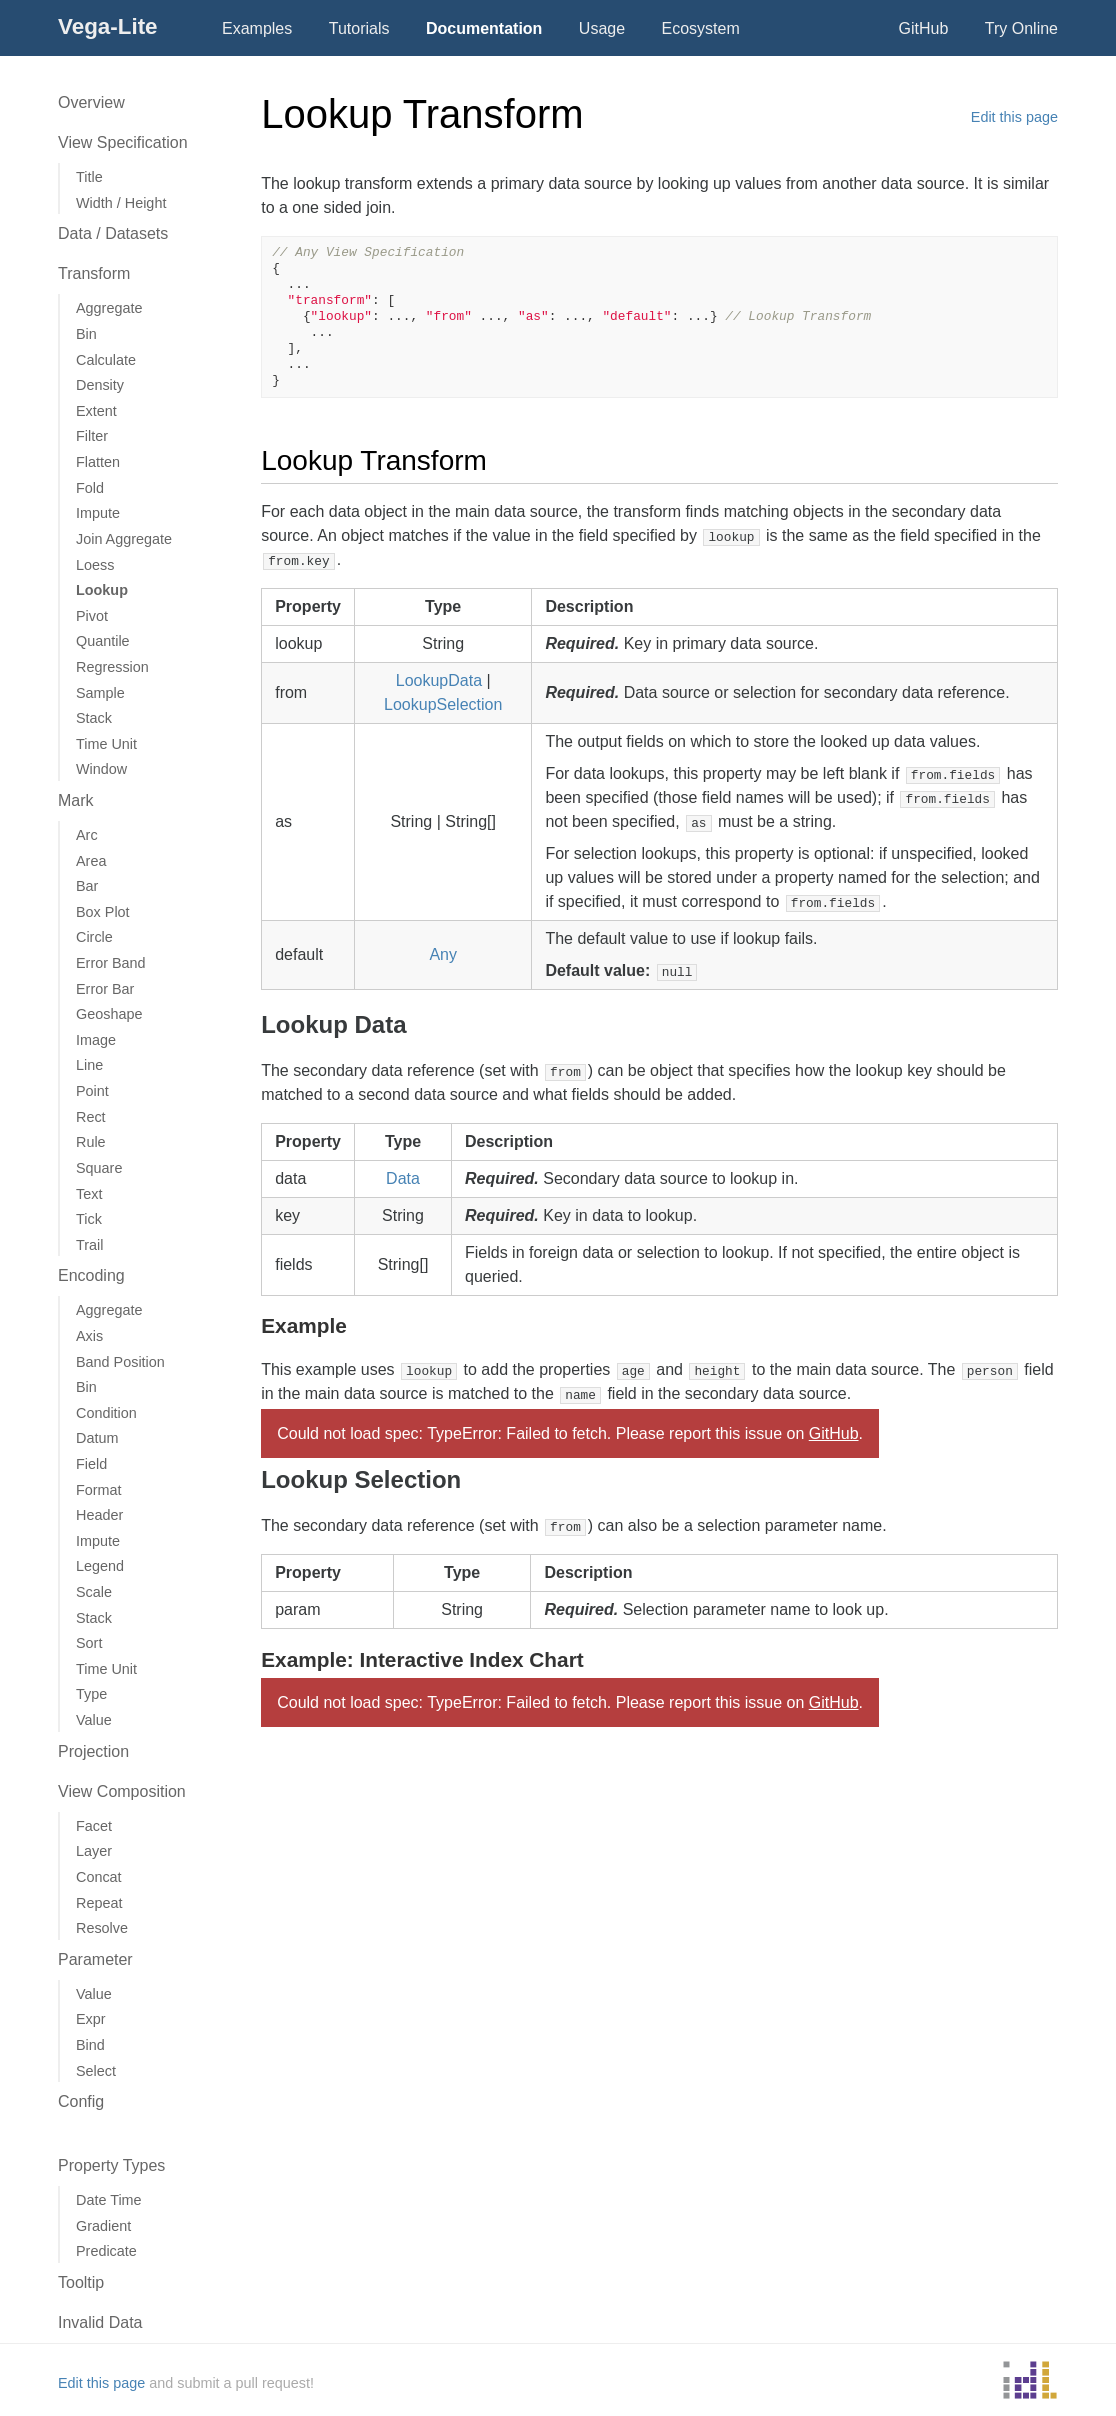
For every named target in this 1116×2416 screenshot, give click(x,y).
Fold (90, 488)
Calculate (106, 360)
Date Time (109, 2200)
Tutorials (359, 28)
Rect (91, 1117)
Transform (94, 273)
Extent (96, 411)
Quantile (103, 641)
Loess (95, 565)
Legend (100, 1566)
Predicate (106, 2251)
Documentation (484, 28)
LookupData (439, 680)
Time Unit (106, 744)
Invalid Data (100, 2322)
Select (96, 2071)
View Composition (122, 1791)
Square (99, 1168)
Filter (92, 436)
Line (89, 1065)
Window (101, 769)
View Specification (123, 142)
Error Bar (105, 989)
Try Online (1021, 28)
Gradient (103, 2226)
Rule (91, 1142)
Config (81, 2101)
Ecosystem (701, 28)
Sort (89, 1643)
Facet (94, 1826)
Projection (93, 1751)
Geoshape (109, 1014)
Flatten (98, 462)
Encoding (91, 1275)
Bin (86, 334)
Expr (91, 2019)
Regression (112, 667)
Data (403, 1178)
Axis (89, 1336)
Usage (602, 28)
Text (89, 1194)
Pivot (92, 616)
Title (89, 177)
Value (94, 1720)
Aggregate (109, 308)
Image (96, 1040)
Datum (97, 1438)
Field (91, 1464)
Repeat (99, 1903)
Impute (98, 513)
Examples (257, 28)
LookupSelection (443, 704)
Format (99, 1490)
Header (99, 1515)
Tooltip (81, 2282)
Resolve (102, 1928)
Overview (91, 102)
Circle (94, 937)
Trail (89, 1245)
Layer (94, 1851)
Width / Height (121, 203)
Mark (76, 800)
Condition (106, 1413)
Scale (94, 1592)
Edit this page (1014, 117)
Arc (87, 835)
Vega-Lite (108, 26)
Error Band (111, 963)
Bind (90, 2045)
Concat (99, 1877)
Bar (87, 886)
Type (91, 1694)
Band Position (120, 1362)
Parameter (95, 1959)
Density (100, 385)
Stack (94, 718)
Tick (89, 1219)
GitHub (924, 28)
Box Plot (103, 912)
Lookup (102, 590)
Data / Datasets (113, 233)
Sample (100, 693)
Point (92, 1091)
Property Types (111, 2165)
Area (91, 861)
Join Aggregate (124, 539)
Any (443, 954)
